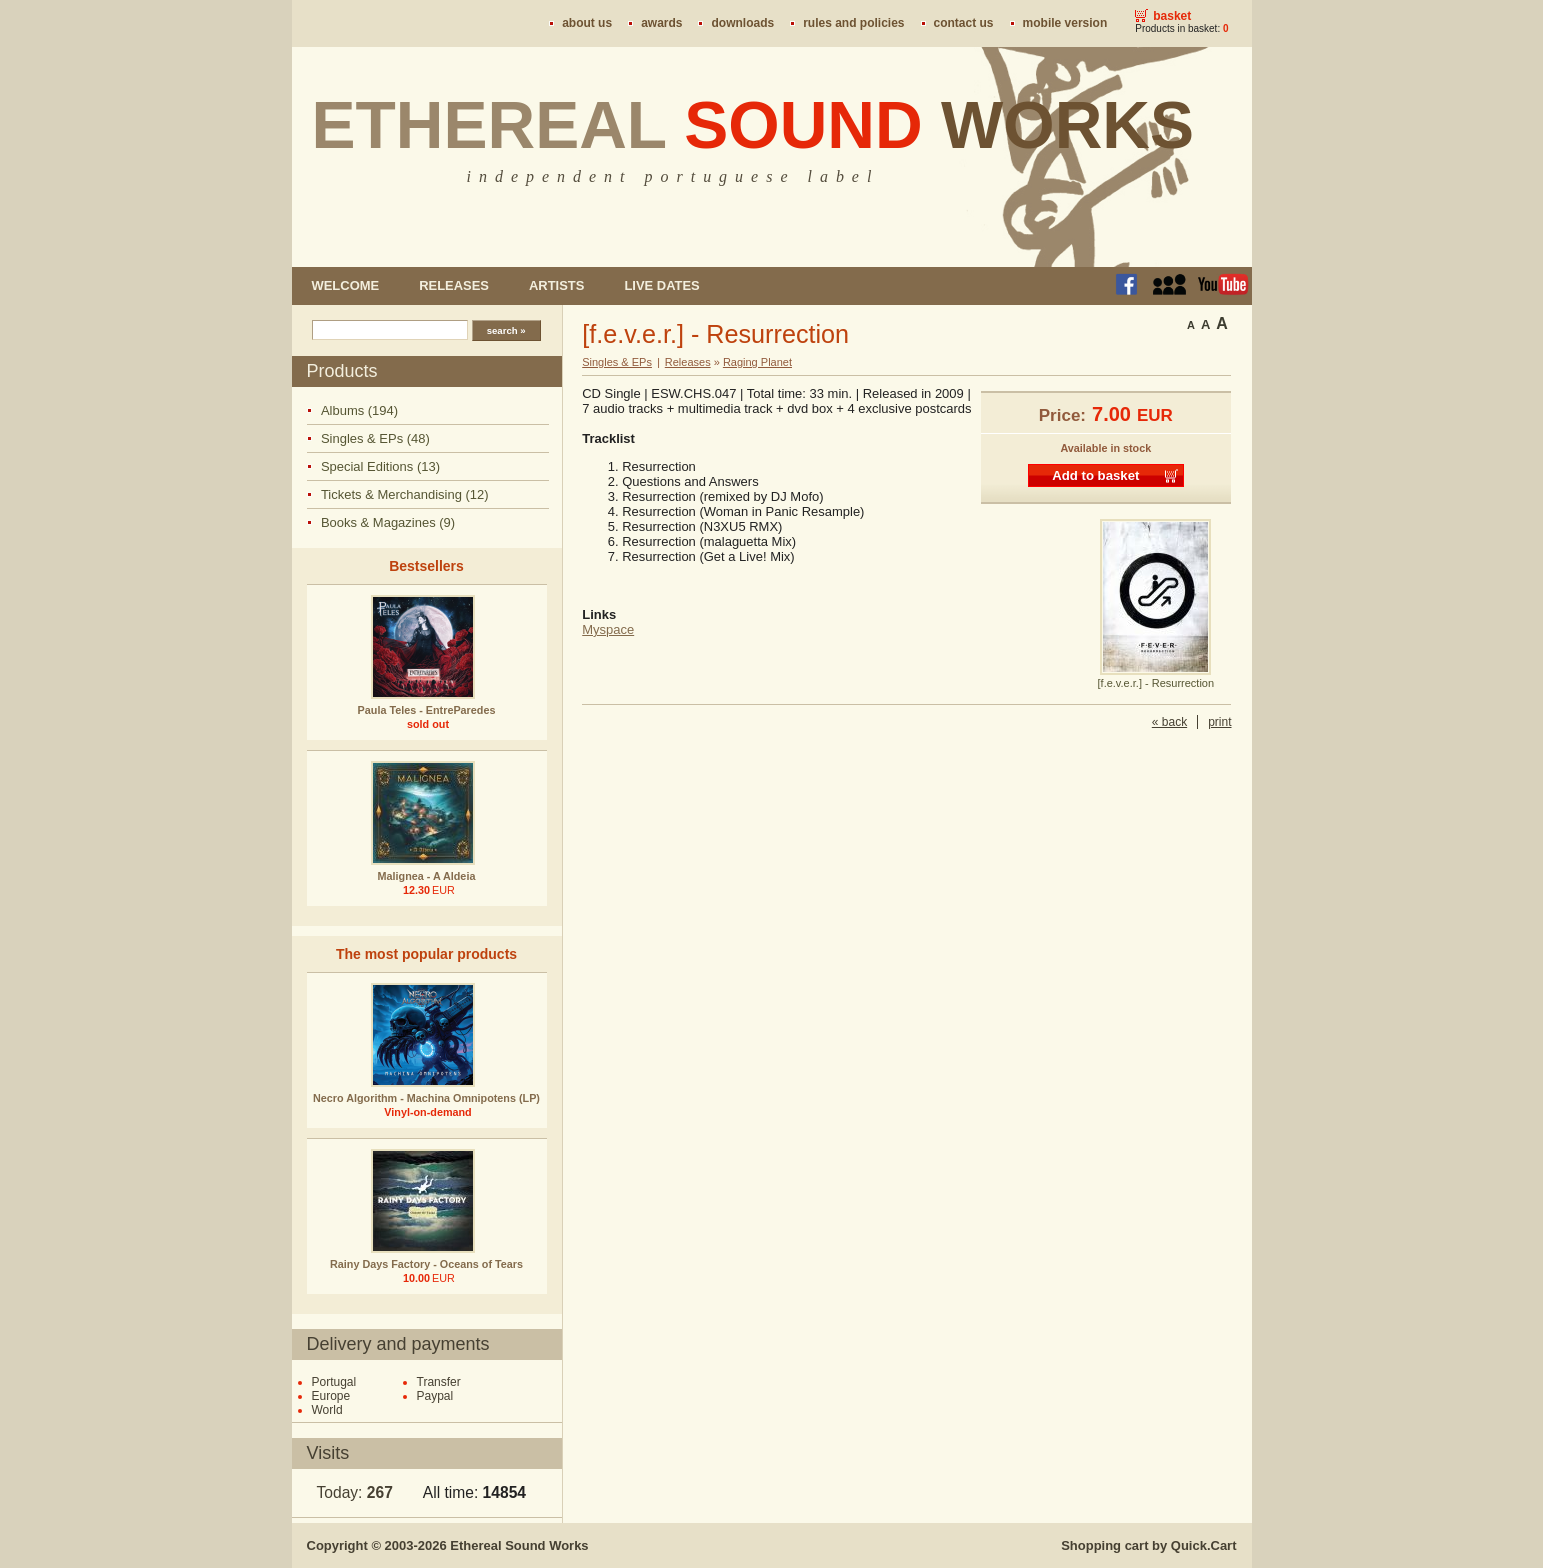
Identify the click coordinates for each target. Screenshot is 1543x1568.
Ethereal (753, 125)
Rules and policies (853, 23)
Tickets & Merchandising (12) (405, 494)
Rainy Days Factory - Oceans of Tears (426, 1264)
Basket (1172, 16)
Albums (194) (359, 410)
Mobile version (1065, 23)
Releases (454, 285)
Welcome (346, 285)
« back (1169, 722)
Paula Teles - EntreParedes (427, 710)
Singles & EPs (617, 362)
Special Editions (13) (380, 466)
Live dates (661, 285)
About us (587, 23)
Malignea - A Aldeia (427, 876)
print (1219, 722)
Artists (556, 285)
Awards (661, 23)
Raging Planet (757, 362)
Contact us (964, 23)
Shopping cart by (1148, 1545)
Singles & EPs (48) (375, 438)
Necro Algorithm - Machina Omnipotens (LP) (426, 1098)
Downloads (742, 23)
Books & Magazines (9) (388, 522)
